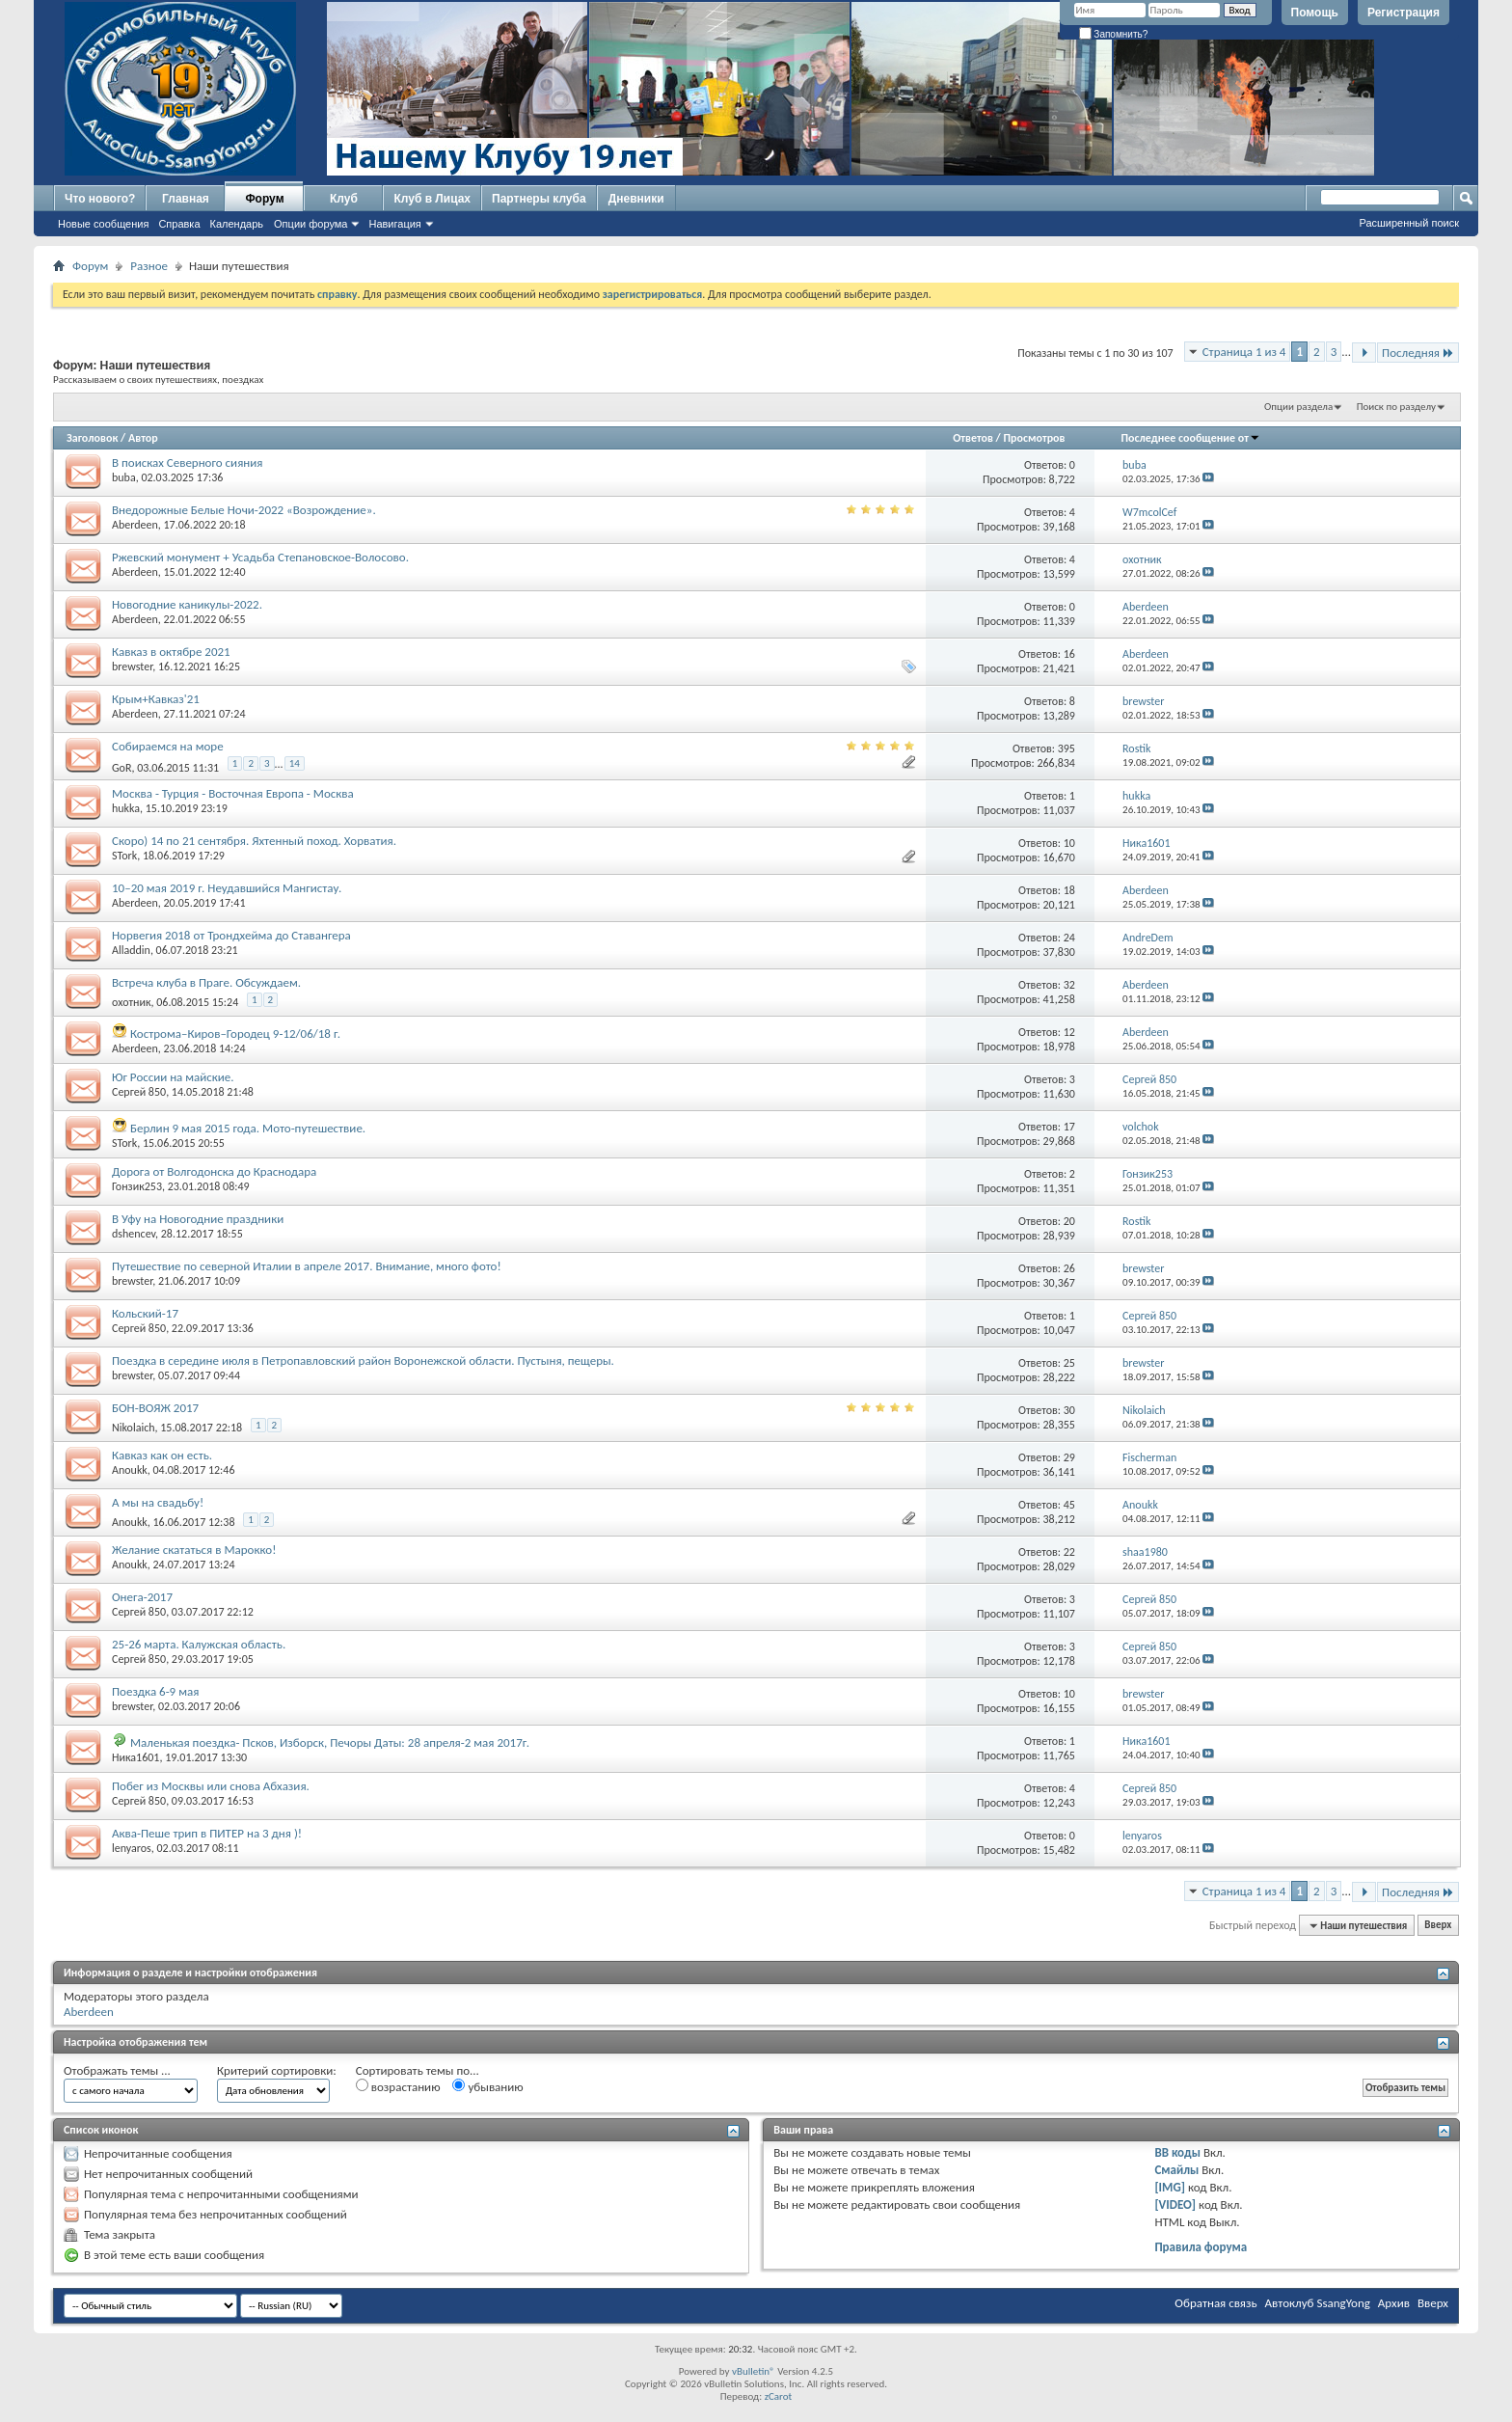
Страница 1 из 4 (1244, 351)
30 (1069, 1410)
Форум (264, 198)
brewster (132, 666)
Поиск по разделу (1396, 406)
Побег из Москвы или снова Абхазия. (211, 1786)
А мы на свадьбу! (157, 1502)
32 (1069, 985)
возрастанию (398, 2086)
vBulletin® (753, 2371)
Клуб (344, 198)
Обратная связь (1215, 2303)
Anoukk (130, 1470)
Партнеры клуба (539, 198)
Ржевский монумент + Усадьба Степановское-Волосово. (260, 557)
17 (1069, 1126)
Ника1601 (135, 1757)
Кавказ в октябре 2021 (171, 651)
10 (1069, 843)
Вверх (1437, 1925)
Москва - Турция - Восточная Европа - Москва (233, 793)
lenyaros (131, 1848)
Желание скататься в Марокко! (194, 1549)
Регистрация (1403, 12)
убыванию (487, 2086)
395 (1066, 748)
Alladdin (131, 950)
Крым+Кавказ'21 (156, 699)
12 (1069, 1032)
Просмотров (1035, 438)
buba (124, 477)
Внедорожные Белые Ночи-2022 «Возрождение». (244, 510)
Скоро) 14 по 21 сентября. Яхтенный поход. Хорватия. (254, 840)
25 (1069, 1363)
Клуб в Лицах (432, 198)
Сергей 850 (139, 1092)
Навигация (394, 224)
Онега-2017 (142, 1597)
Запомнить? (1113, 34)
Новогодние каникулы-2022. (187, 604)
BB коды (1177, 2152)
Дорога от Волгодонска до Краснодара (214, 1171)
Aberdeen (135, 524)
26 (1069, 1268)
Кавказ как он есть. (162, 1455)
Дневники (636, 198)
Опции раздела (1298, 406)
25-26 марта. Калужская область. (198, 1644)
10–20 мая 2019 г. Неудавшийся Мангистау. (226, 888)
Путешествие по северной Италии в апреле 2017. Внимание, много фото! (306, 1266)
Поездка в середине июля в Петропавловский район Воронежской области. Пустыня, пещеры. (363, 1360)
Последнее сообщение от (1190, 438)
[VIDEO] (1175, 2204)
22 (1069, 1552)
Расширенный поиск (1409, 223)
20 (1069, 1221)
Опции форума (310, 224)
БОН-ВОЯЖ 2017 (155, 1408)
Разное (149, 266)
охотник (131, 1002)
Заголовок (92, 438)
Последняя (1418, 352)
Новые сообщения (103, 224)
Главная (185, 198)
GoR (121, 767)
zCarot (779, 2396)
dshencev (133, 1233)
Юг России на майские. (173, 1077)
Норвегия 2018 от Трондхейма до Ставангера (231, 935)
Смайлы (1176, 2170)
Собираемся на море (168, 746)
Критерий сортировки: (277, 2070)
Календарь (237, 224)
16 (1069, 654)
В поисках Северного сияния (187, 462)
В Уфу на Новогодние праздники (198, 1218)
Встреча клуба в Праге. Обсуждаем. (206, 982)
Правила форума (1200, 2247)
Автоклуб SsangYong (1317, 2303)
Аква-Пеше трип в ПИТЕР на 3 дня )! (207, 1833)
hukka (126, 808)
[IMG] (1169, 2187)
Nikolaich (133, 1427)
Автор (143, 438)
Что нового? (100, 198)
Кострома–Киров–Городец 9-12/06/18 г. (235, 1033)
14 (294, 763)
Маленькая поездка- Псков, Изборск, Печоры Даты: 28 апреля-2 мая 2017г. (329, 1742)
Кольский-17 (145, 1313)
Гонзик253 (137, 1186)
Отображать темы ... (117, 2070)
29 (1069, 1457)
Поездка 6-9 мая (155, 1691)
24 (1069, 937)
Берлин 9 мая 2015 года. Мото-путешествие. (247, 1128)
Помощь (1314, 12)
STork (124, 855)
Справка (179, 224)
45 (1069, 1504)
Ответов (973, 438)
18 (1069, 890)
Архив (1394, 2303)
